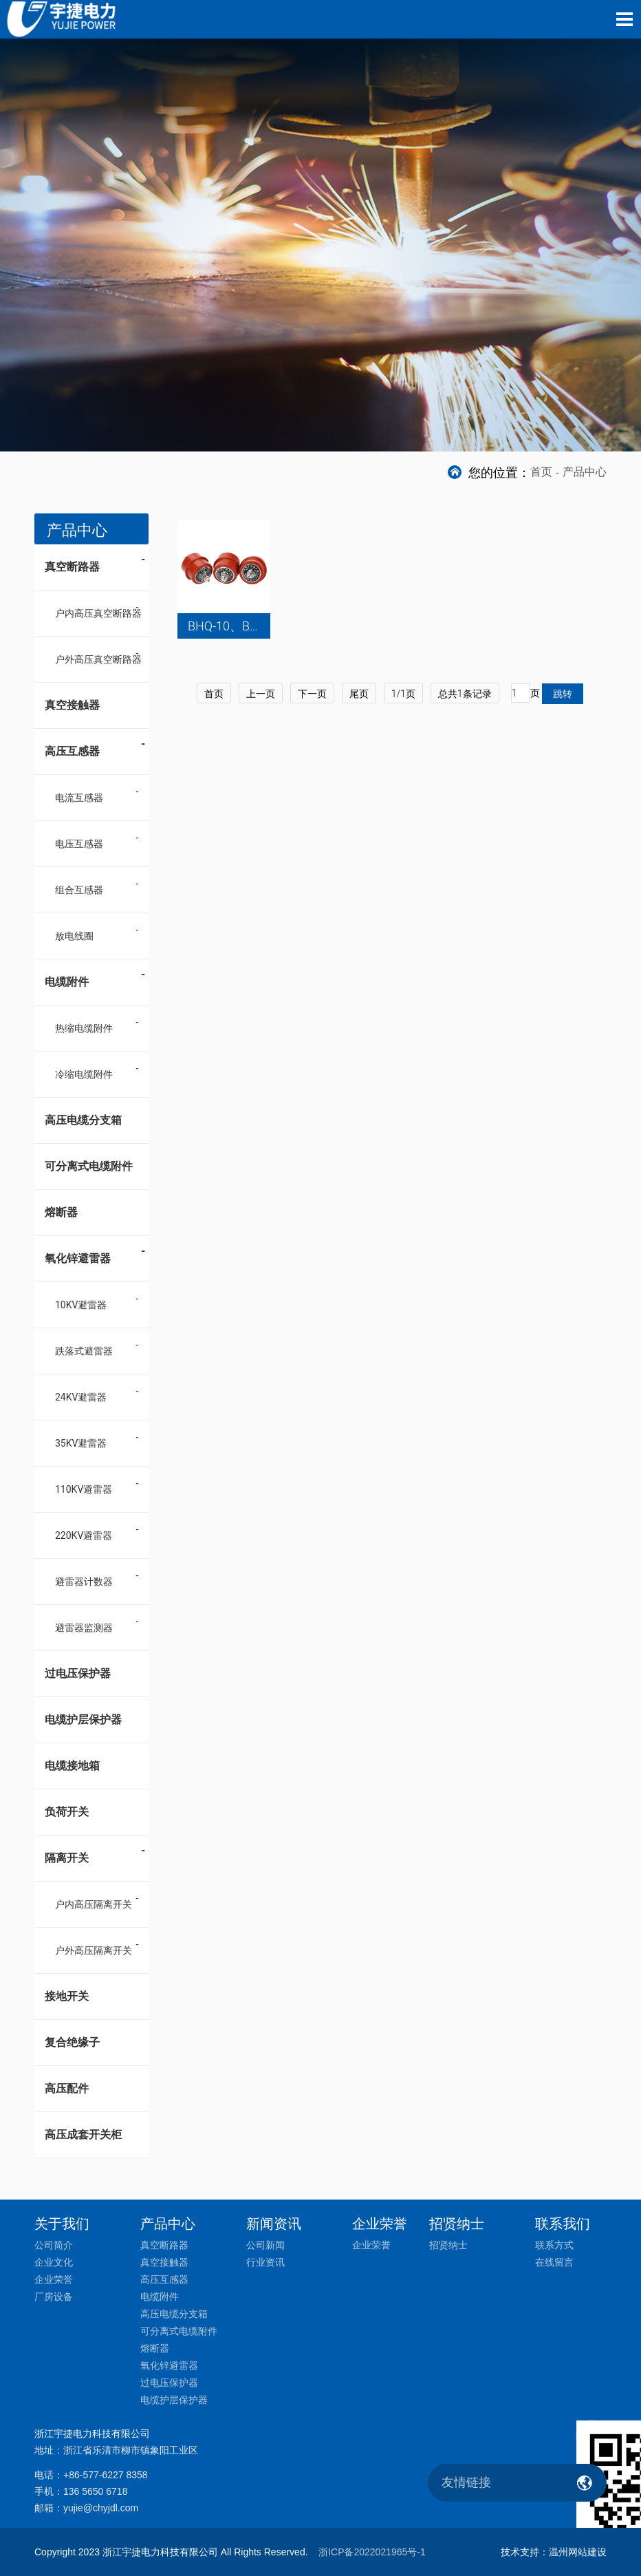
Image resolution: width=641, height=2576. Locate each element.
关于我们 (61, 2223)
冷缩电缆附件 (84, 1074)
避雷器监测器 (84, 1627)
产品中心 (585, 471)
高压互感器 (95, 747)
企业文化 (53, 2262)
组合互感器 (79, 889)
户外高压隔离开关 (93, 1950)
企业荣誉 (53, 2279)
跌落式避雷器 (84, 1350)
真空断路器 (95, 562)
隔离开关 (95, 1853)
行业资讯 (265, 2262)
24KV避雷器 (81, 1397)
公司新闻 (265, 2244)
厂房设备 (53, 2296)
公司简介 (53, 2244)
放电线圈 (74, 935)
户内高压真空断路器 (98, 613)
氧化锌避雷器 (95, 1254)
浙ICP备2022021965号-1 (372, 2551)
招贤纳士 (448, 2244)
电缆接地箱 (72, 1765)
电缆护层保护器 (83, 1719)
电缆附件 (95, 977)
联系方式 (554, 2244)
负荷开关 (67, 1811)
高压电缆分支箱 (83, 1120)
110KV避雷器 (83, 1489)
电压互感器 (79, 843)
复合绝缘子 (72, 2042)
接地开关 (67, 1996)
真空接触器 (72, 705)
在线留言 (554, 2262)
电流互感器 (79, 797)
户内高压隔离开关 (93, 1904)
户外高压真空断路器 (98, 659)
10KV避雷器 (81, 1304)
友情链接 (466, 2482)
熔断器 (61, 1212)
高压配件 (67, 2088)
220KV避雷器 (83, 1535)
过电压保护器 (78, 1673)
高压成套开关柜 (83, 2134)
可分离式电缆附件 (89, 1166)
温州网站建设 (578, 2551)
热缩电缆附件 (84, 1028)
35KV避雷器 (81, 1443)
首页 (541, 471)
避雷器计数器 (84, 1581)
